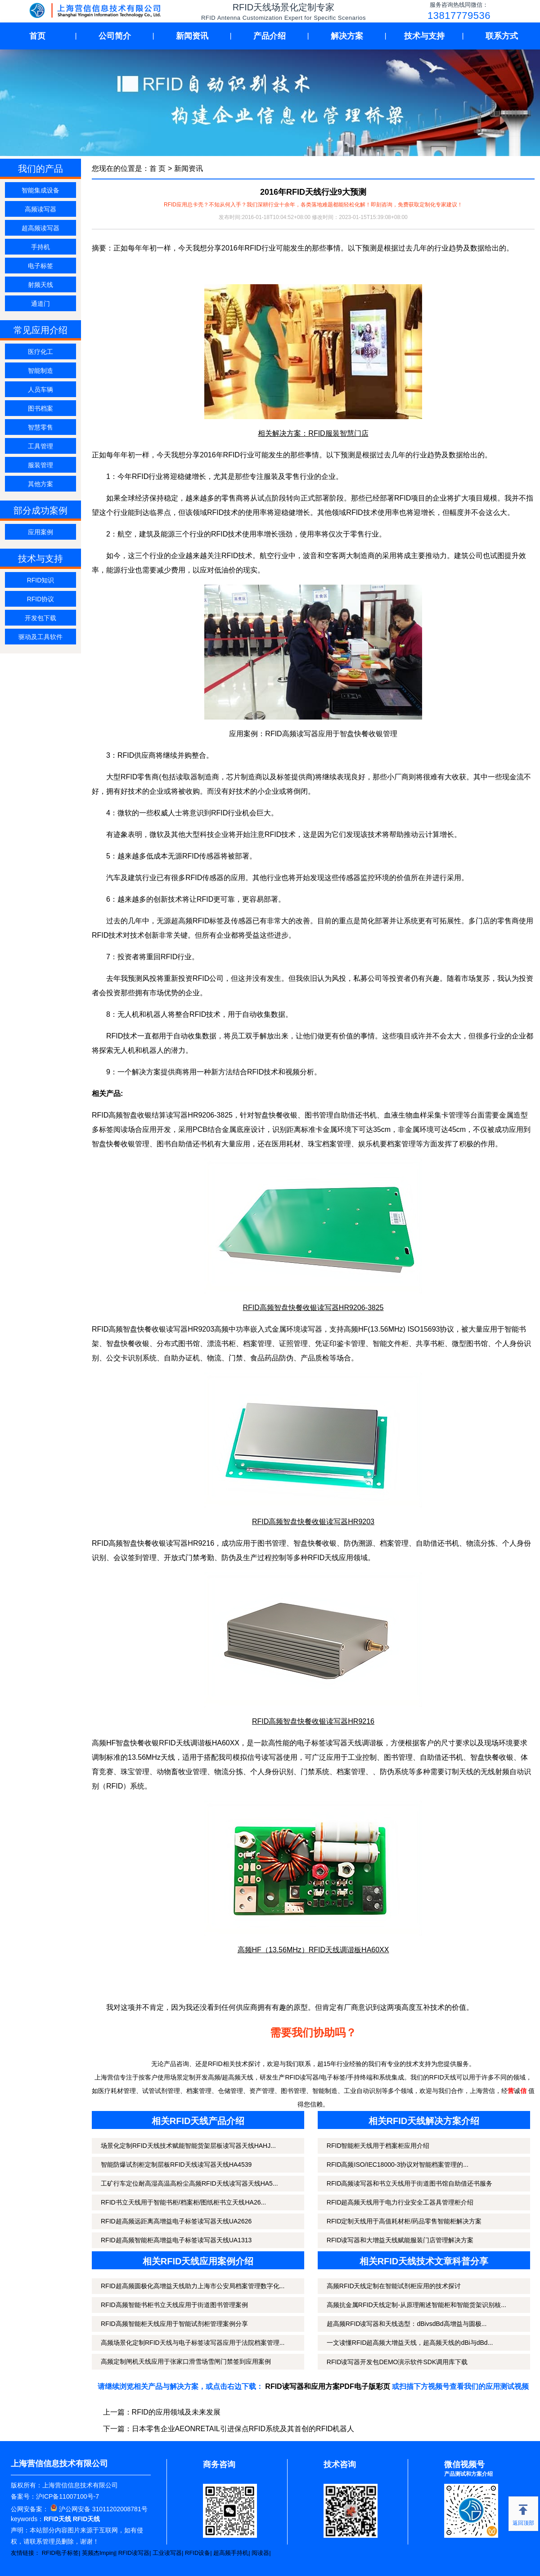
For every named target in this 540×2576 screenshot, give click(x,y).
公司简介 (115, 35)
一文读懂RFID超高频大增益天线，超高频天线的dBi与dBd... (410, 2342)
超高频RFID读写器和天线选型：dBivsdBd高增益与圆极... (406, 2323)
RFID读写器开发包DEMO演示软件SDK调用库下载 (397, 2362)
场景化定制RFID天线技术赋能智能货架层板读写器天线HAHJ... (188, 2145)
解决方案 (347, 35)
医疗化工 (40, 351)
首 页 (157, 168)
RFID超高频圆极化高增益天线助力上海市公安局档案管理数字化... (192, 2286)
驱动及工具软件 (40, 636)
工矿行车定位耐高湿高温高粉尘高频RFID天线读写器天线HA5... (189, 2183)
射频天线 (40, 284)
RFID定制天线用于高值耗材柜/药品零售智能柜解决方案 (404, 2221)
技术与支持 (424, 35)
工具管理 (40, 446)
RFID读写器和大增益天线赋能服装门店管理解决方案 (400, 2240)
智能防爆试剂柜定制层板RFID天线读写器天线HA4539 (176, 2164)
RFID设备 (197, 2552)
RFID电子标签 (60, 2552)
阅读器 (260, 2552)
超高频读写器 (40, 228)
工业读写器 (167, 2552)
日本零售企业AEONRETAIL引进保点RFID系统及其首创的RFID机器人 (243, 2429)
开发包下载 (40, 618)
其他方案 (40, 483)
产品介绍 (269, 35)
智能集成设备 (40, 190)
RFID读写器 (133, 2552)
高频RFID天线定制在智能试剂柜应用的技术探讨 (394, 2286)
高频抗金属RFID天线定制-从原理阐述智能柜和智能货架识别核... (416, 2304)
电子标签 (40, 265)
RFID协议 (40, 599)
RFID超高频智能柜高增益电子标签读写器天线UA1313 (176, 2240)
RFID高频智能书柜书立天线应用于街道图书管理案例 (174, 2304)
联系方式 (502, 35)
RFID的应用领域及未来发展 (176, 2412)
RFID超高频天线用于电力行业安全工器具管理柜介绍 (400, 2202)
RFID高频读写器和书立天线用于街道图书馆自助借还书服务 (410, 2183)
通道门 (40, 303)
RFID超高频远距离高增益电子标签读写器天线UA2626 (176, 2221)
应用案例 (40, 532)
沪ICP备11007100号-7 (67, 2496)
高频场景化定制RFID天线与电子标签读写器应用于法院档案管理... (192, 2342)
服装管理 (40, 465)
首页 (37, 35)
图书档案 (40, 408)
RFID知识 (40, 580)
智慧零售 (40, 427)
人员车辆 (40, 389)
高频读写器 (40, 209)
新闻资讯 (192, 35)
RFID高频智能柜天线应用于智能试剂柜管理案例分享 (174, 2323)
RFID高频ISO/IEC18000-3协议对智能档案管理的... (397, 2164)
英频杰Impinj (98, 2552)
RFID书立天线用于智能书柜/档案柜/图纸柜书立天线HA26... (183, 2202)
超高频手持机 (230, 2552)
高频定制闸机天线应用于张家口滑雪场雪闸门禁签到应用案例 (186, 2361)
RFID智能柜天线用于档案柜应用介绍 (378, 2145)
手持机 (40, 246)
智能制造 (40, 370)
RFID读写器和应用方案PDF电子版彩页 (327, 2386)
